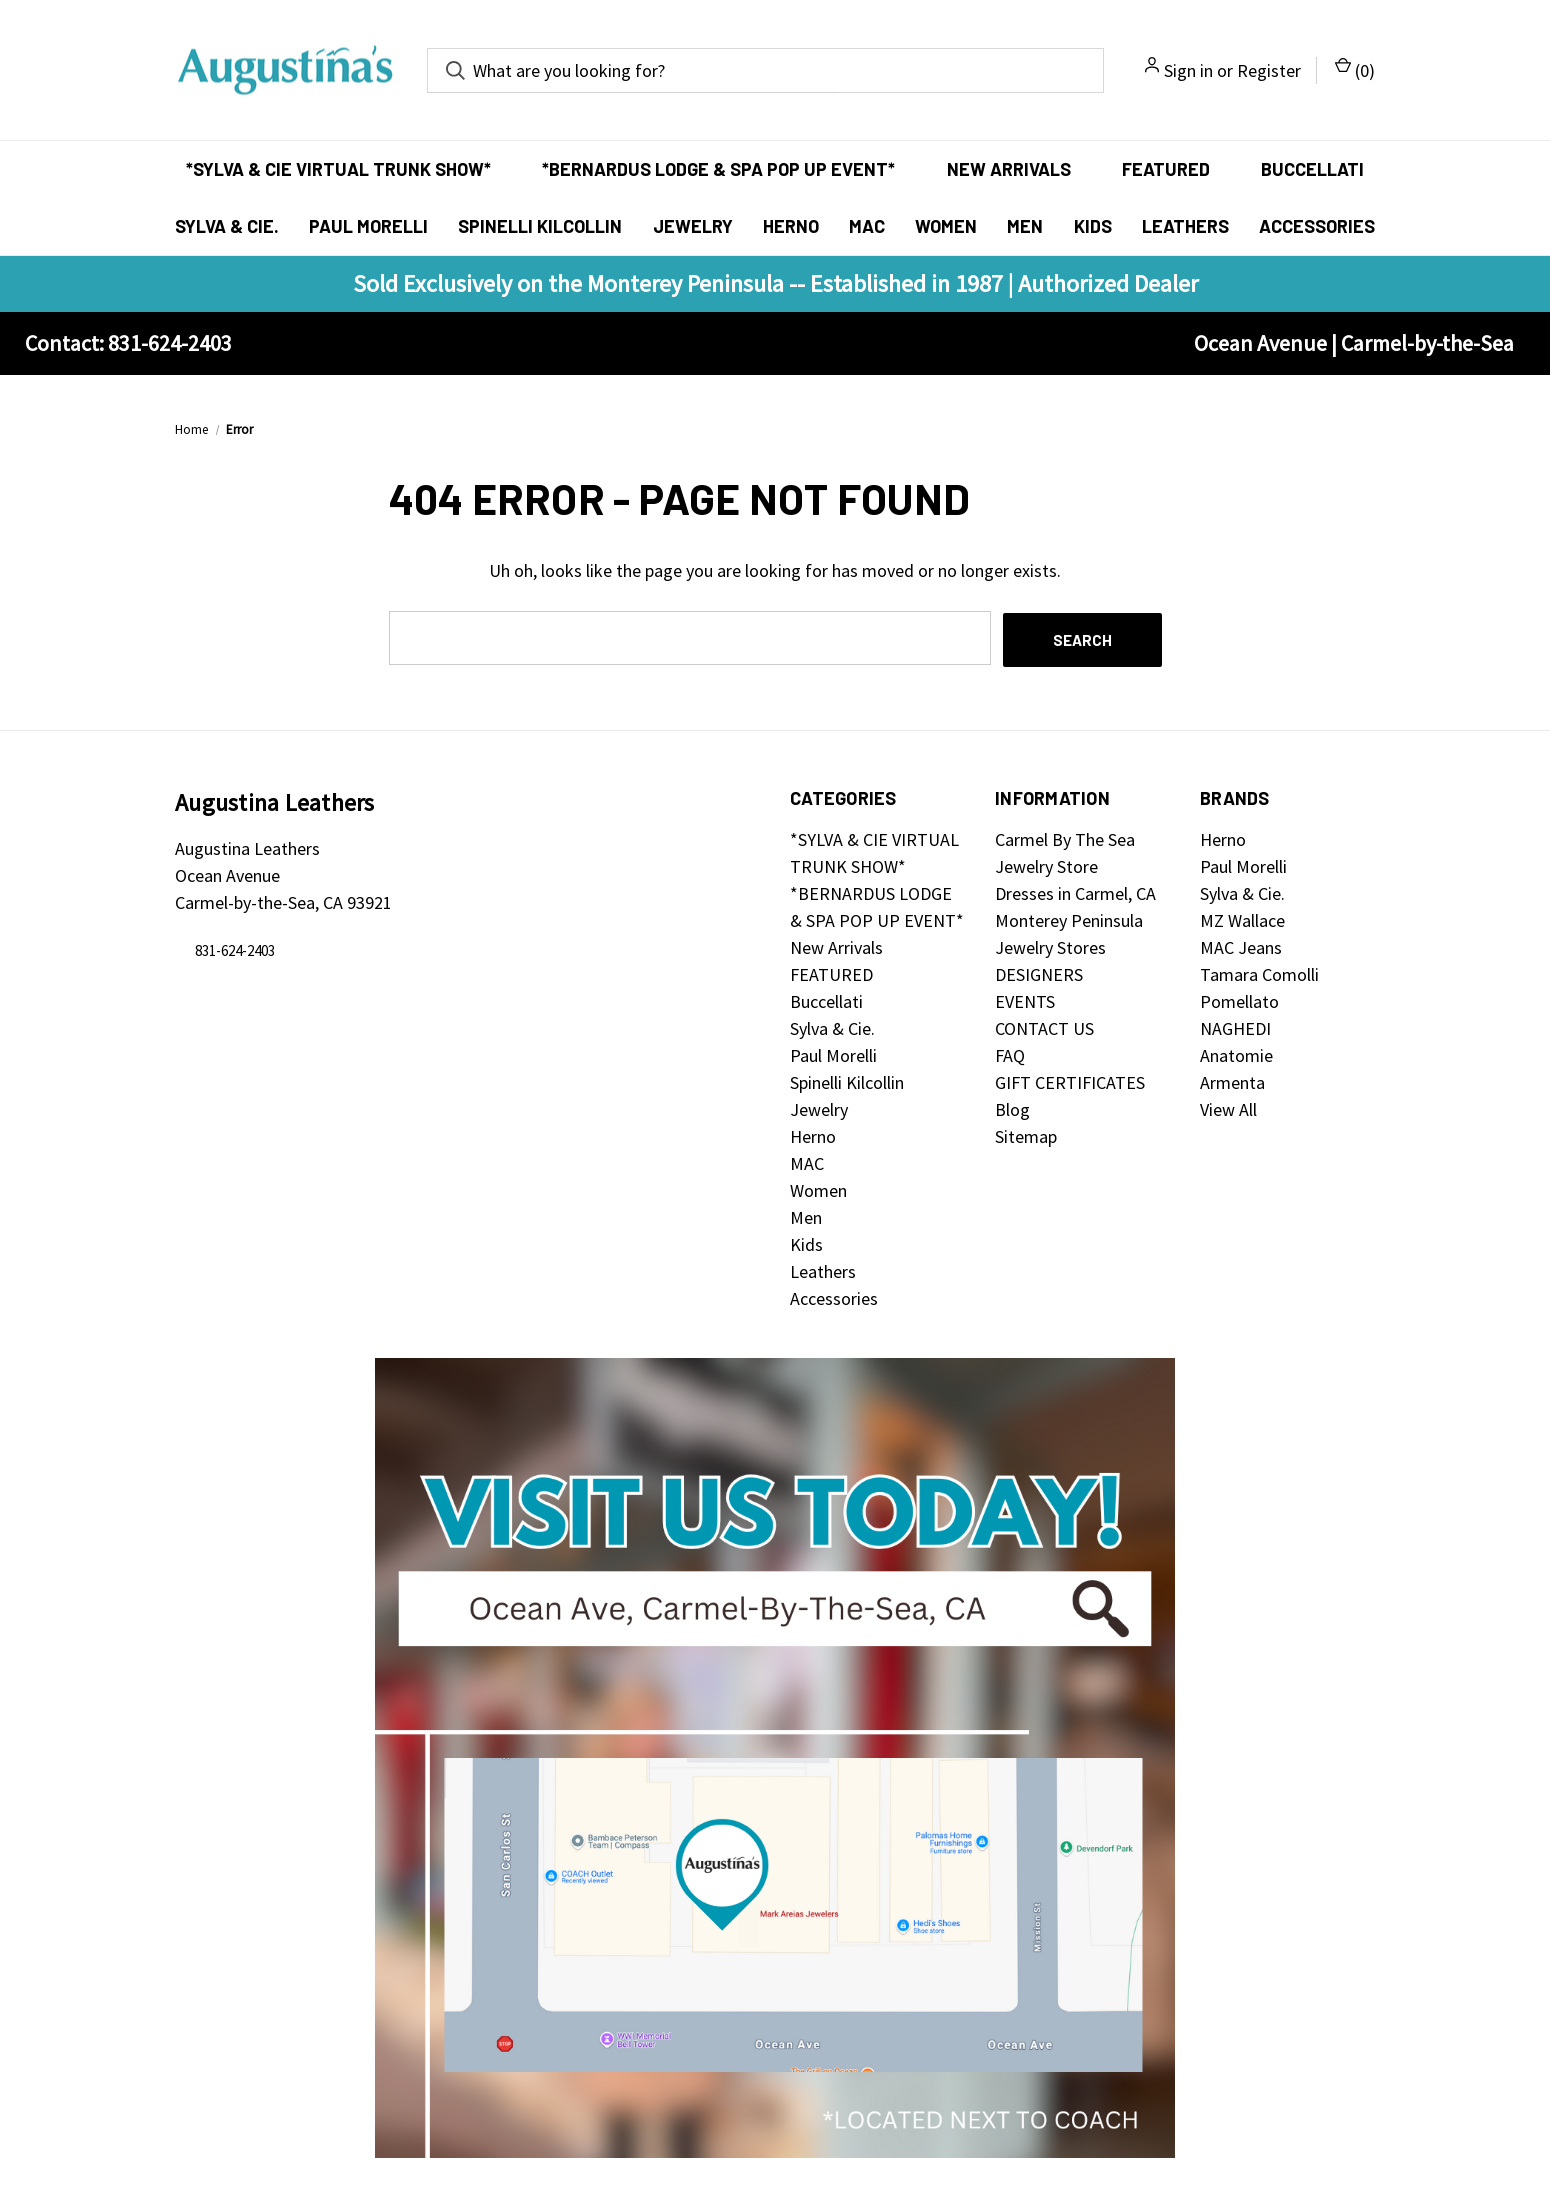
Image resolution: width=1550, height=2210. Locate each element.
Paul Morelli (368, 226)
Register (1269, 70)
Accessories (1317, 226)
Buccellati (1312, 169)
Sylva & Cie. (227, 226)
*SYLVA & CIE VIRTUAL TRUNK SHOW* (338, 169)
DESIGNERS (1039, 972)
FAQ (1010, 1053)
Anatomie (1236, 1053)
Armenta (1232, 1080)
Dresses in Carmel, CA (1075, 891)
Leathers (1185, 226)
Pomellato (1239, 999)
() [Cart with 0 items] (1355, 69)
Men (1025, 226)
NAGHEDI (1235, 1026)
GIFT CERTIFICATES (1070, 1080)
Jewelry (693, 226)
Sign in (1188, 70)
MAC (867, 226)
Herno (791, 226)
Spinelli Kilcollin (540, 226)
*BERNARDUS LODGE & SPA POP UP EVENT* (718, 169)
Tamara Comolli (1259, 972)
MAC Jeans (1241, 945)
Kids (1093, 226)
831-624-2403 (235, 948)
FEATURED (1166, 169)
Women (946, 226)
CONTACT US (1044, 1026)
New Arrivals (1009, 169)
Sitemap (1026, 1134)
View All (1228, 1107)
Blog (1012, 1107)
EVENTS (1025, 999)
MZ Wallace (1242, 918)
